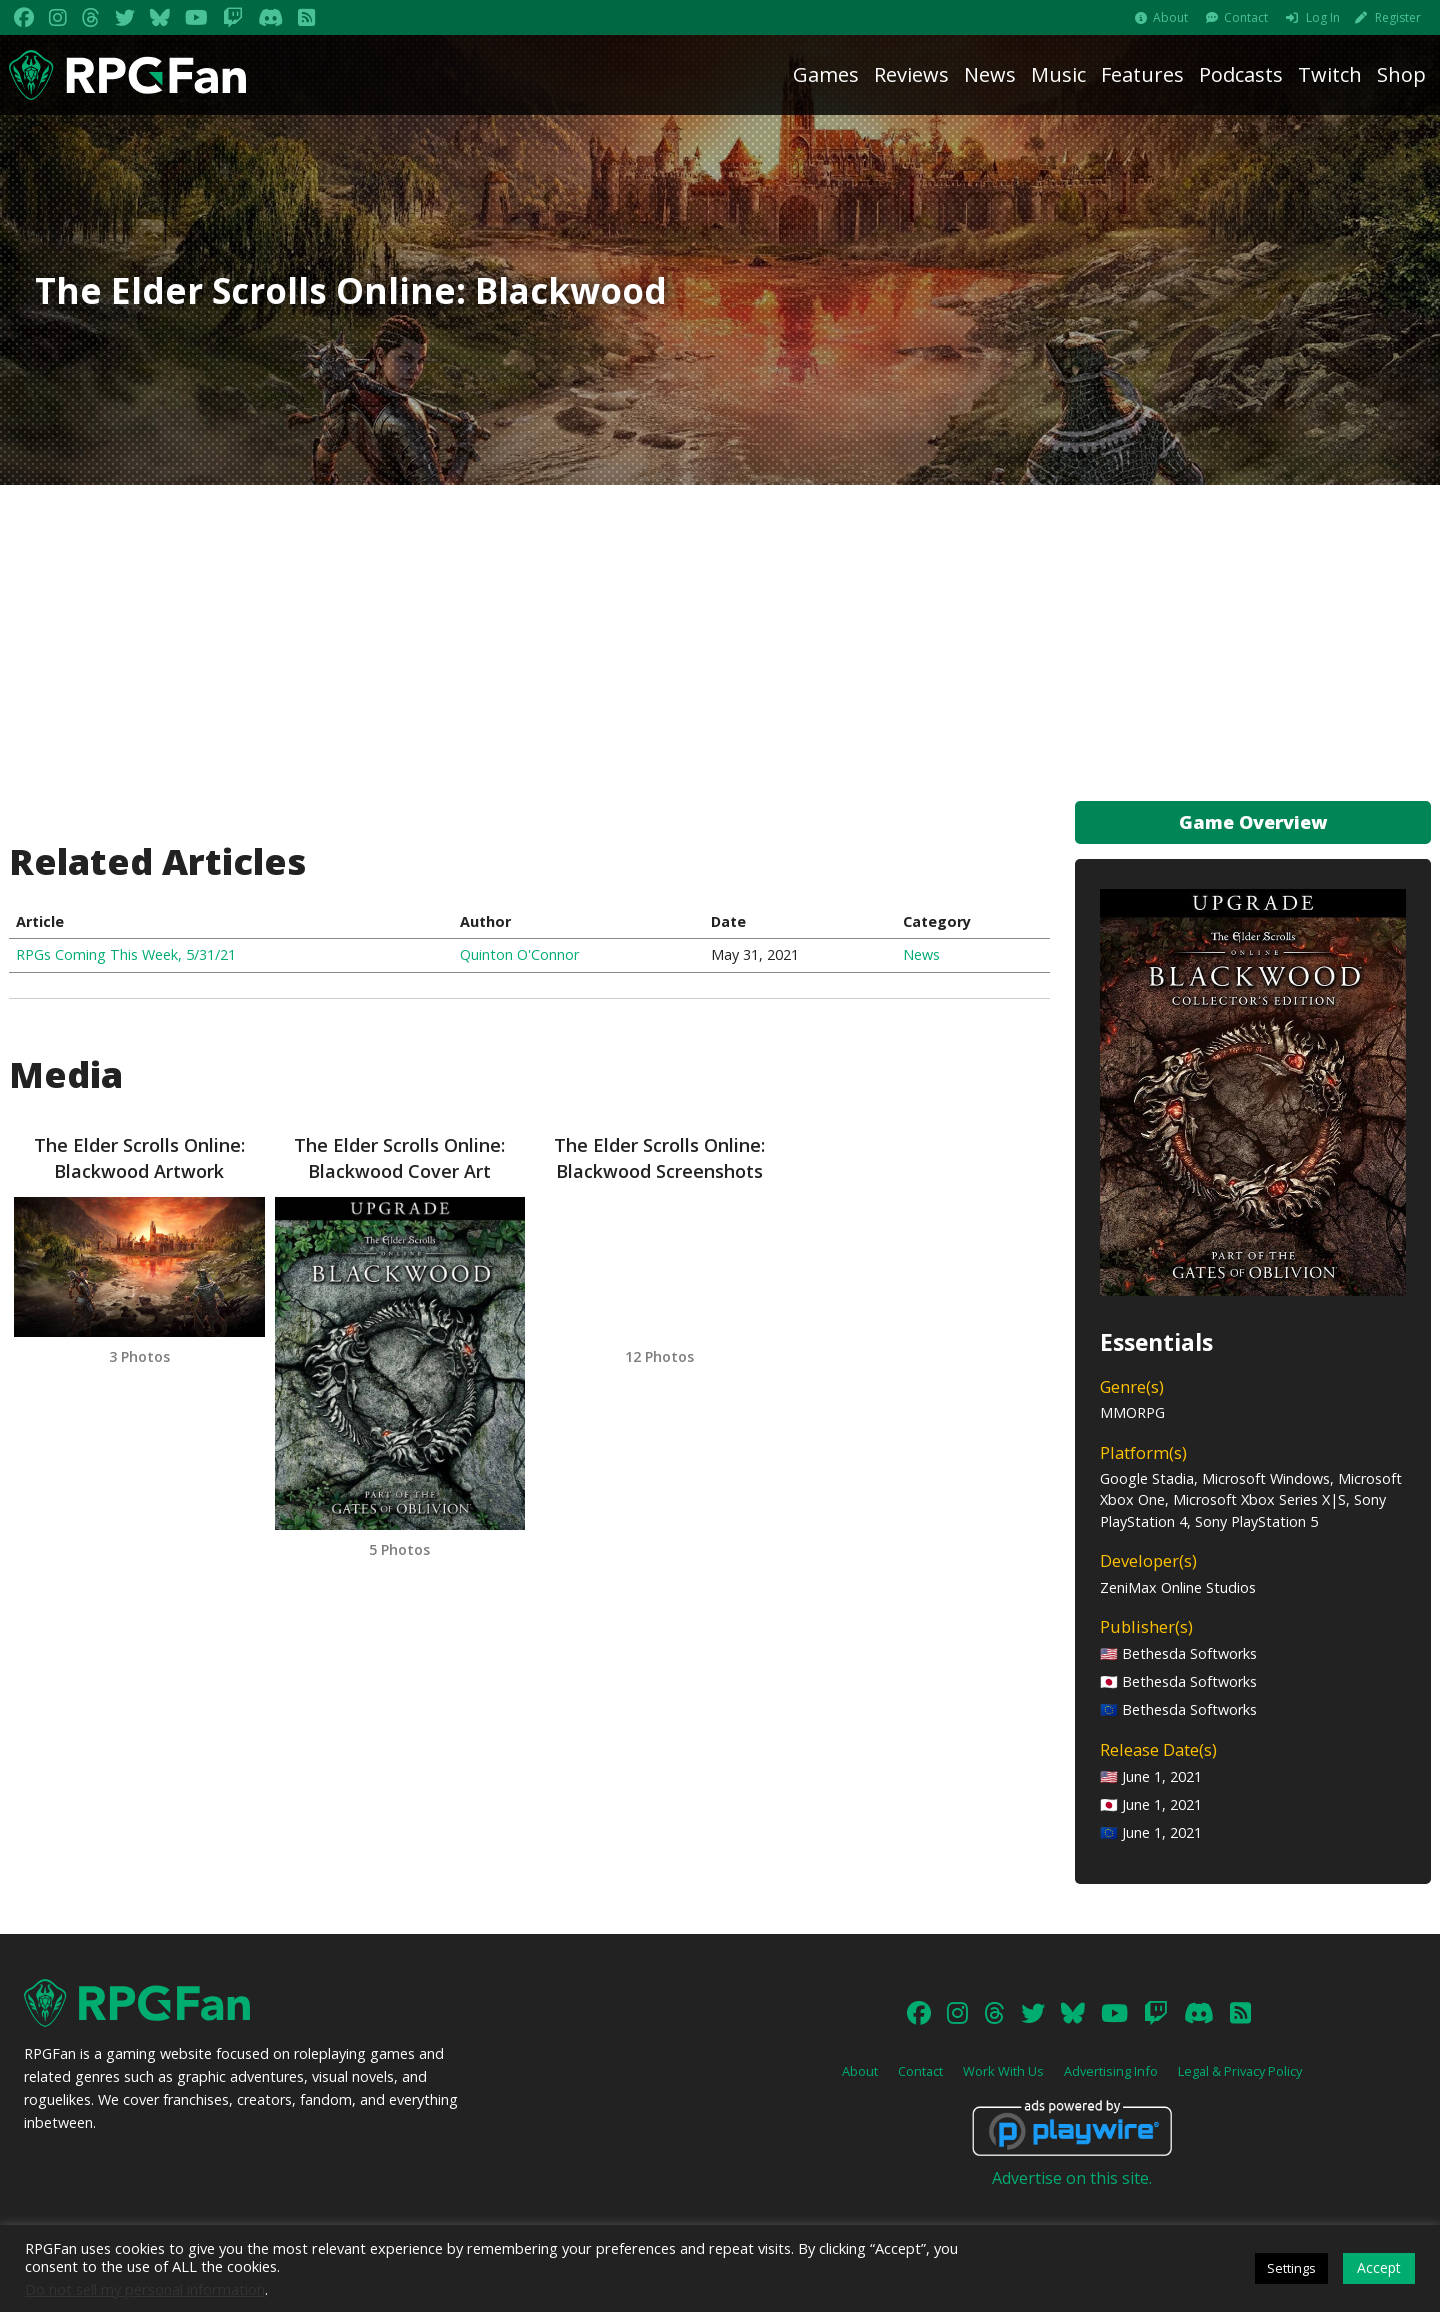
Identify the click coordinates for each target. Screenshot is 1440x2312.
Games (826, 74)
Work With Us (1003, 2071)
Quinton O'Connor (519, 954)
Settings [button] (1291, 2268)
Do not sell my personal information (145, 2289)
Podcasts (1241, 74)
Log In (1323, 17)
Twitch (1330, 74)
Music (1058, 74)
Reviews (911, 74)
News (990, 74)
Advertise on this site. (1072, 2178)
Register (1398, 17)
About (1170, 17)
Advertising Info (1111, 2071)
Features (1142, 74)
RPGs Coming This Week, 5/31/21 (126, 954)
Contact (1246, 17)
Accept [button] (1379, 2267)
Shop (1401, 74)
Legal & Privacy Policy (1240, 2071)
